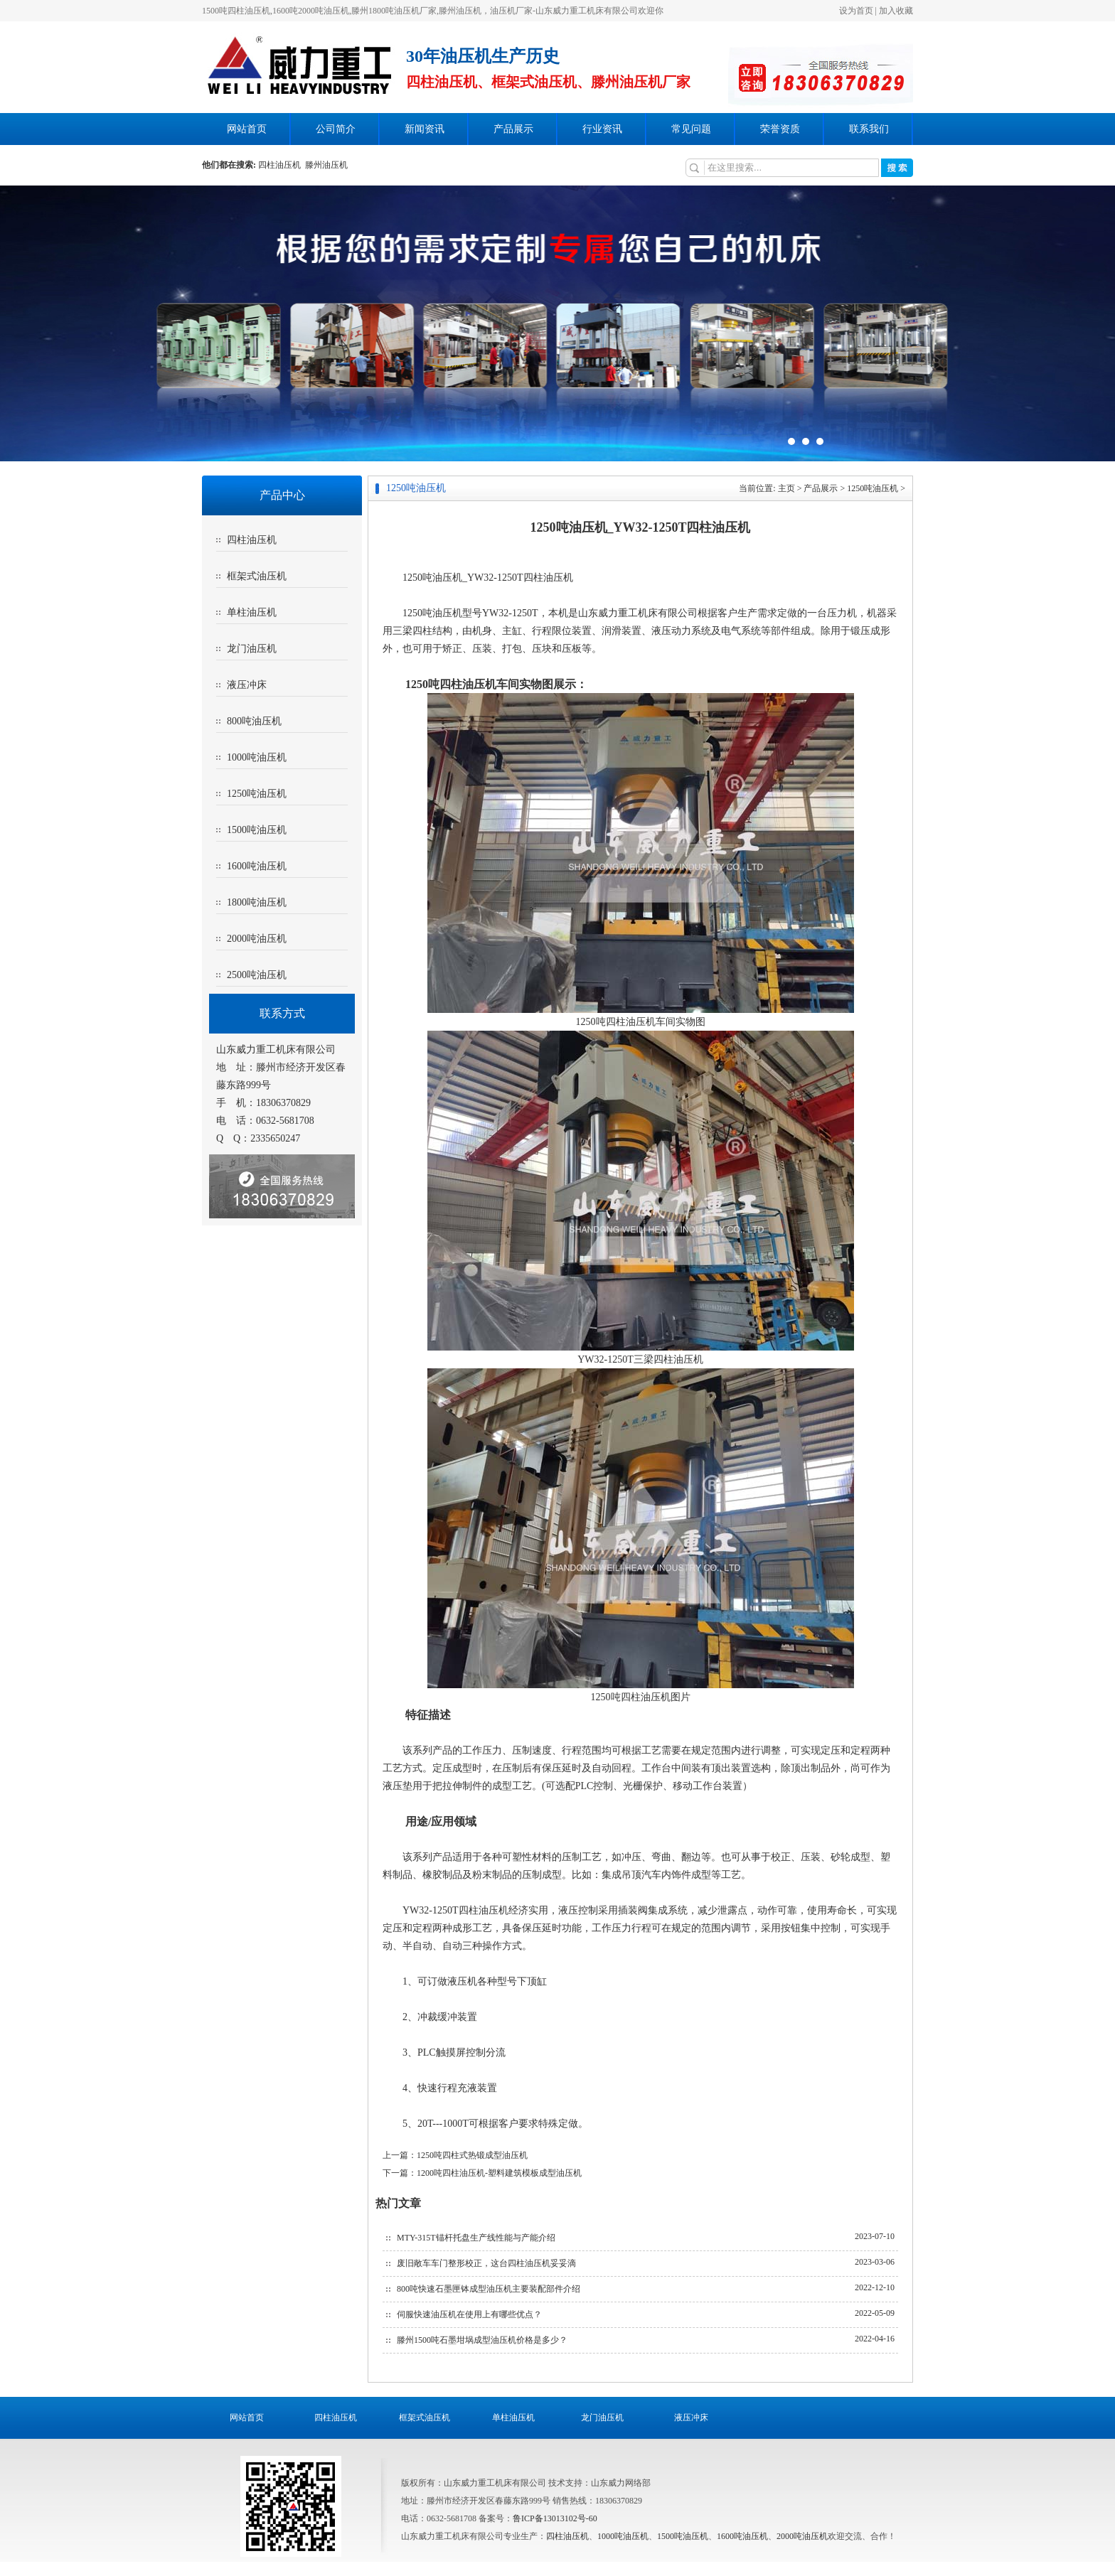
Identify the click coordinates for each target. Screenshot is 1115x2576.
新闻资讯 (424, 129)
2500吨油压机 (257, 975)
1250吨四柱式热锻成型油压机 (472, 2155)
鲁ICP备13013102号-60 (555, 2518)
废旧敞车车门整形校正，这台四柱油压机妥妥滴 (486, 2263)
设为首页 (856, 11)
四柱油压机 (281, 165)
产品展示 (513, 129)
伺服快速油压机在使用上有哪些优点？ (469, 2314)
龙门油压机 (252, 648)
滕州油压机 (326, 165)
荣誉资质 (780, 129)
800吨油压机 (254, 721)
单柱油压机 (252, 612)
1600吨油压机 (257, 866)
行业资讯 (602, 129)
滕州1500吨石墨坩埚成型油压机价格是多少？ (482, 2340)
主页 (786, 488)
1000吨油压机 (257, 757)
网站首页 (247, 129)
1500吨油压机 (257, 830)
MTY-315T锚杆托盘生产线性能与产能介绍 (476, 2238)
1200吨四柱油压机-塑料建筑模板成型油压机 (499, 2173)
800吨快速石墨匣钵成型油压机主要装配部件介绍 (488, 2289)
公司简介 (336, 129)
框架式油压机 (257, 576)
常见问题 (691, 129)
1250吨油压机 (257, 793)
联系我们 (869, 129)
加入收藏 (896, 11)
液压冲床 (247, 685)
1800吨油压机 (257, 902)
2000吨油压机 (257, 938)
